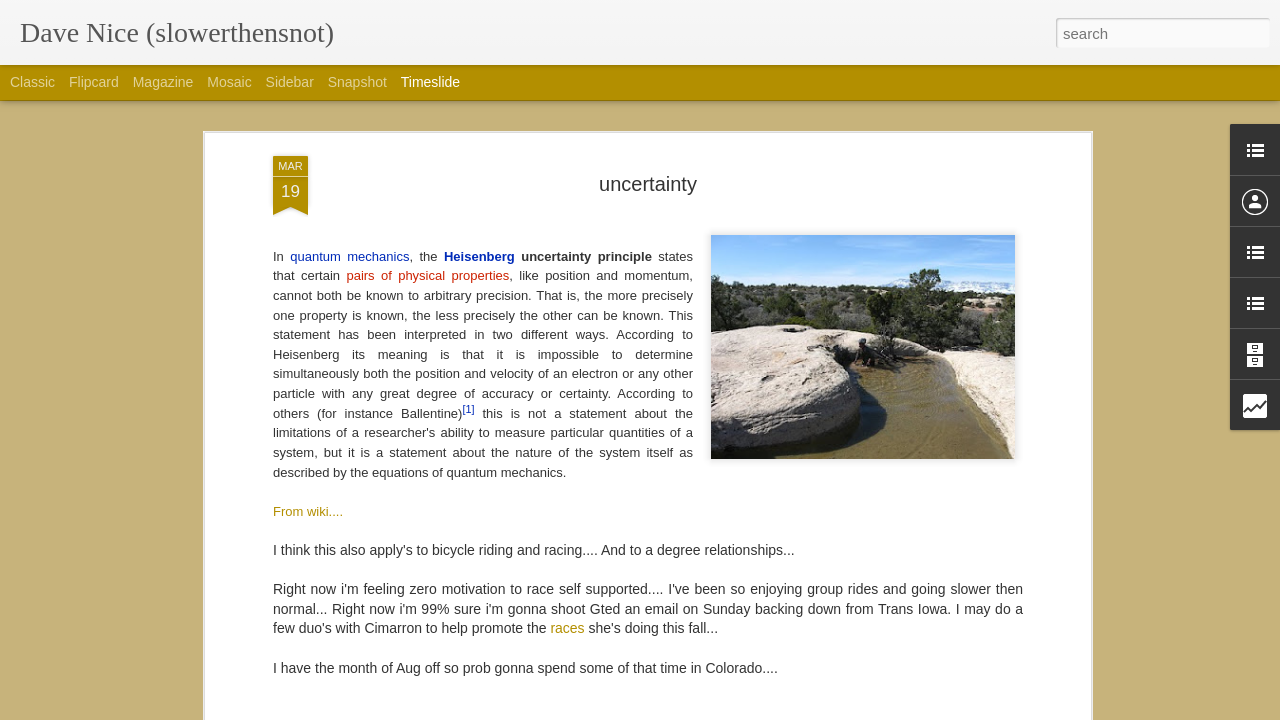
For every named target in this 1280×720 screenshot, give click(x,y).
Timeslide (430, 82)
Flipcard (94, 82)
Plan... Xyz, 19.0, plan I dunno (656, 498)
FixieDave (735, 227)
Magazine (163, 82)
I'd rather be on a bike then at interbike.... (963, 567)
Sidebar (290, 82)
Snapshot (357, 82)
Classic (32, 82)
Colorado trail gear (893, 602)
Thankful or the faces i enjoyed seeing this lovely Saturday (1016, 462)
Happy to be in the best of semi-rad (945, 532)
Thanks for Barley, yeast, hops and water (962, 427)
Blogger (702, 709)
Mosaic (229, 82)
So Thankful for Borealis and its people (956, 497)
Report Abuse (761, 709)
